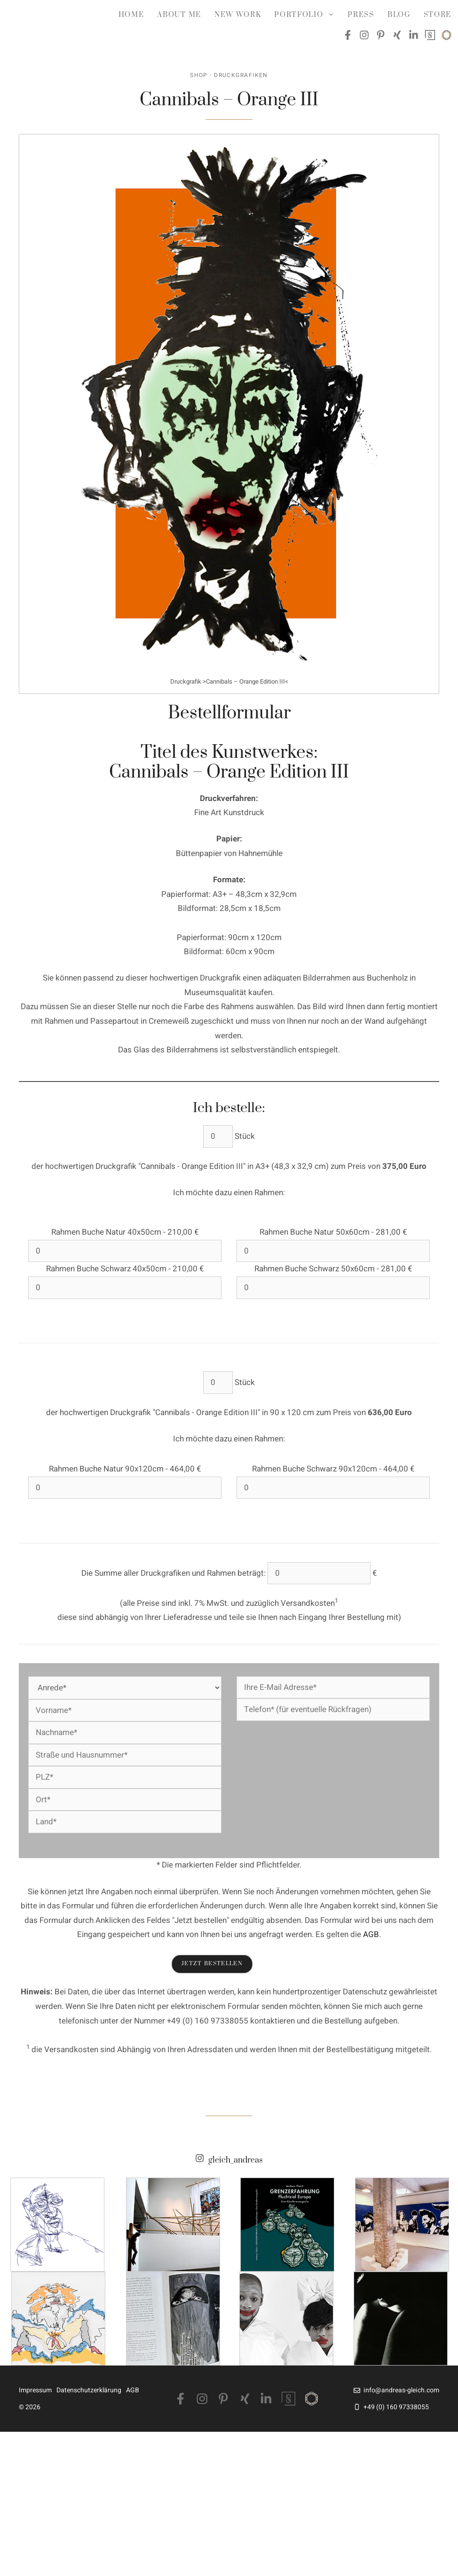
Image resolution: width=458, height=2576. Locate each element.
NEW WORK (237, 14)
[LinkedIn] (266, 2399)
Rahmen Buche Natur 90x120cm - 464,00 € (125, 1469)
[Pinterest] (223, 2399)
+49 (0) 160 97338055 (396, 2407)
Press (360, 14)
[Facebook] (180, 2399)
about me (179, 14)
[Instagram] (202, 2399)
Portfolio (307, 15)
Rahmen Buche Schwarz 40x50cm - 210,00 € (125, 1269)
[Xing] (245, 2399)
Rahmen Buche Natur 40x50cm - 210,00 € (125, 1232)
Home (131, 14)
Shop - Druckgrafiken (229, 75)
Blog (399, 14)
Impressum (35, 2390)
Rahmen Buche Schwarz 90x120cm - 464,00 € (333, 1469)
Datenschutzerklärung (88, 2390)
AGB (371, 1934)
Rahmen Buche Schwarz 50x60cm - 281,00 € (333, 1269)
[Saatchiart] (311, 2398)
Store (437, 14)
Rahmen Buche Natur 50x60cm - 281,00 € (333, 1232)
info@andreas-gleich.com (401, 2390)
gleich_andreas (235, 2161)
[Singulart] (288, 2398)
